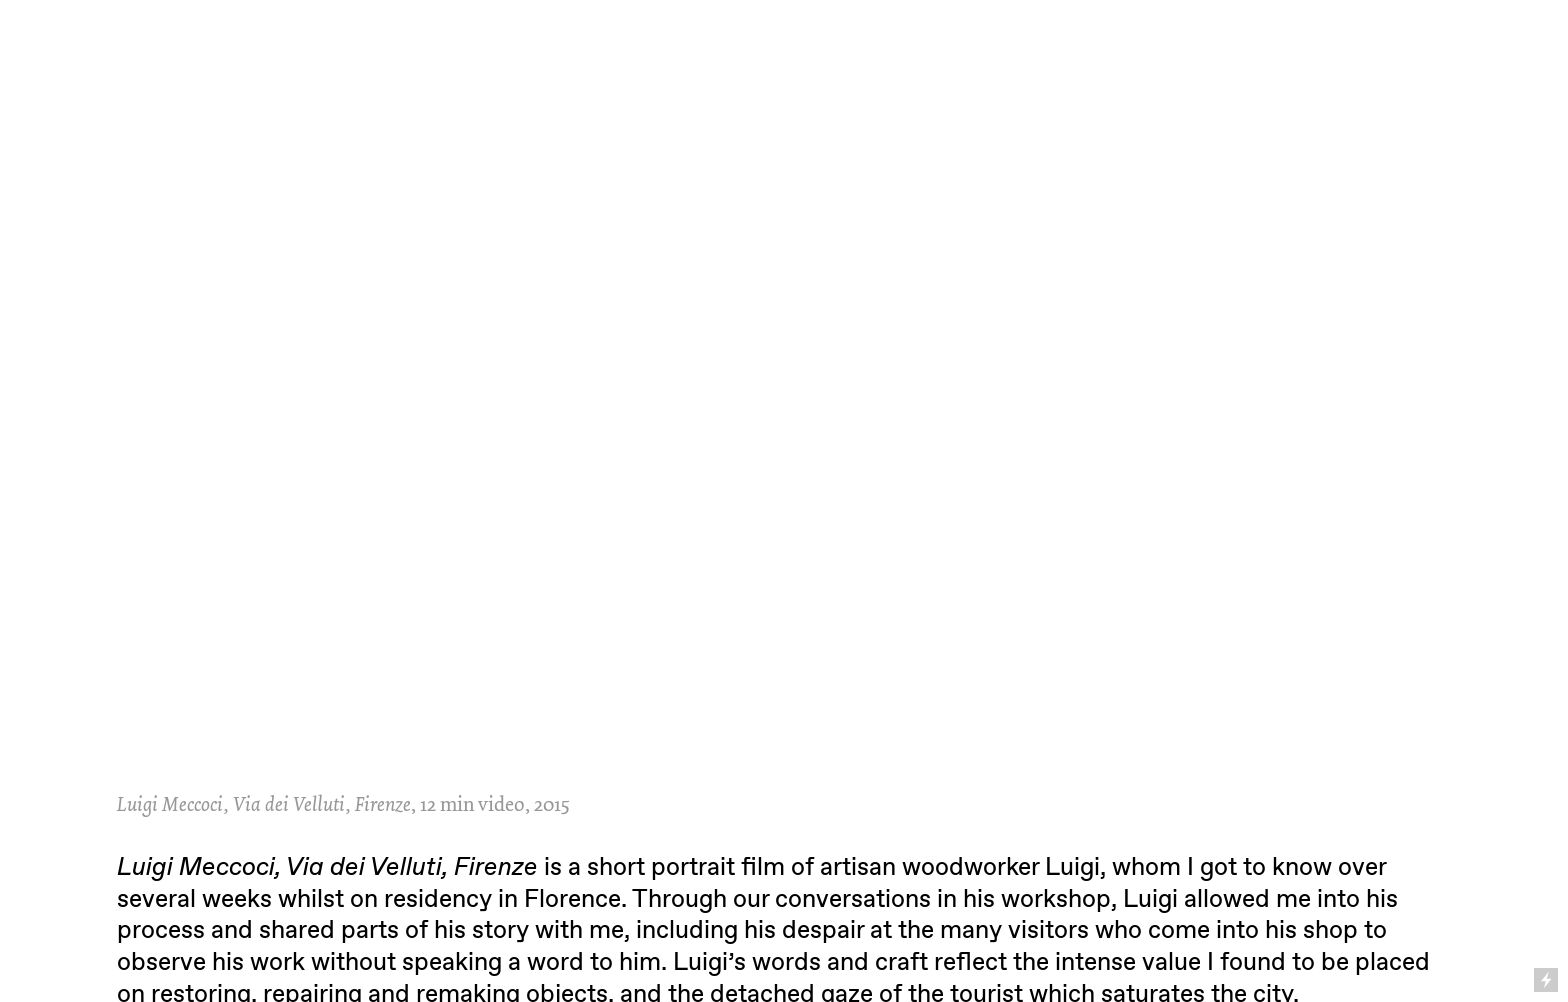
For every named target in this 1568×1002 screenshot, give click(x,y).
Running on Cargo (1547, 894)
